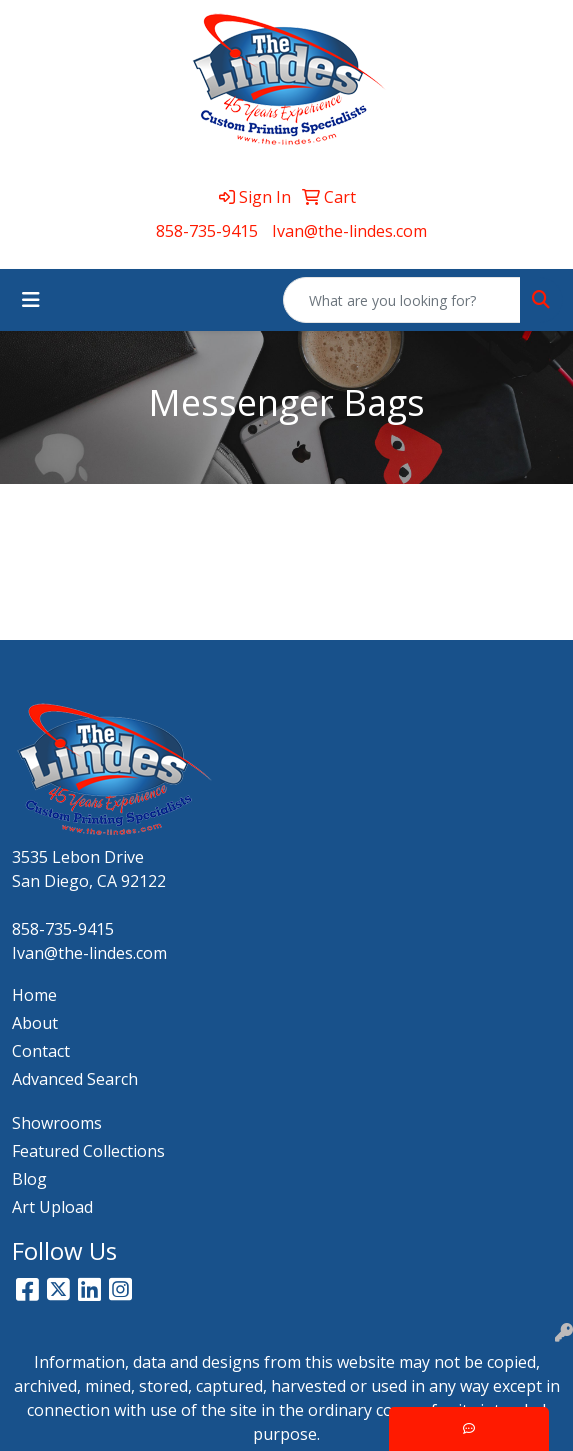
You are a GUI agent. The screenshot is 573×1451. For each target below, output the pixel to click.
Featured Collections (88, 1151)
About (35, 1023)
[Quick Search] (402, 300)
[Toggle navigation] (31, 300)
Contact (41, 1051)
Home (34, 995)
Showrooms (57, 1123)
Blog (29, 1179)
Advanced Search (75, 1079)
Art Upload (52, 1207)
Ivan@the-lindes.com (349, 231)
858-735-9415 (207, 231)
